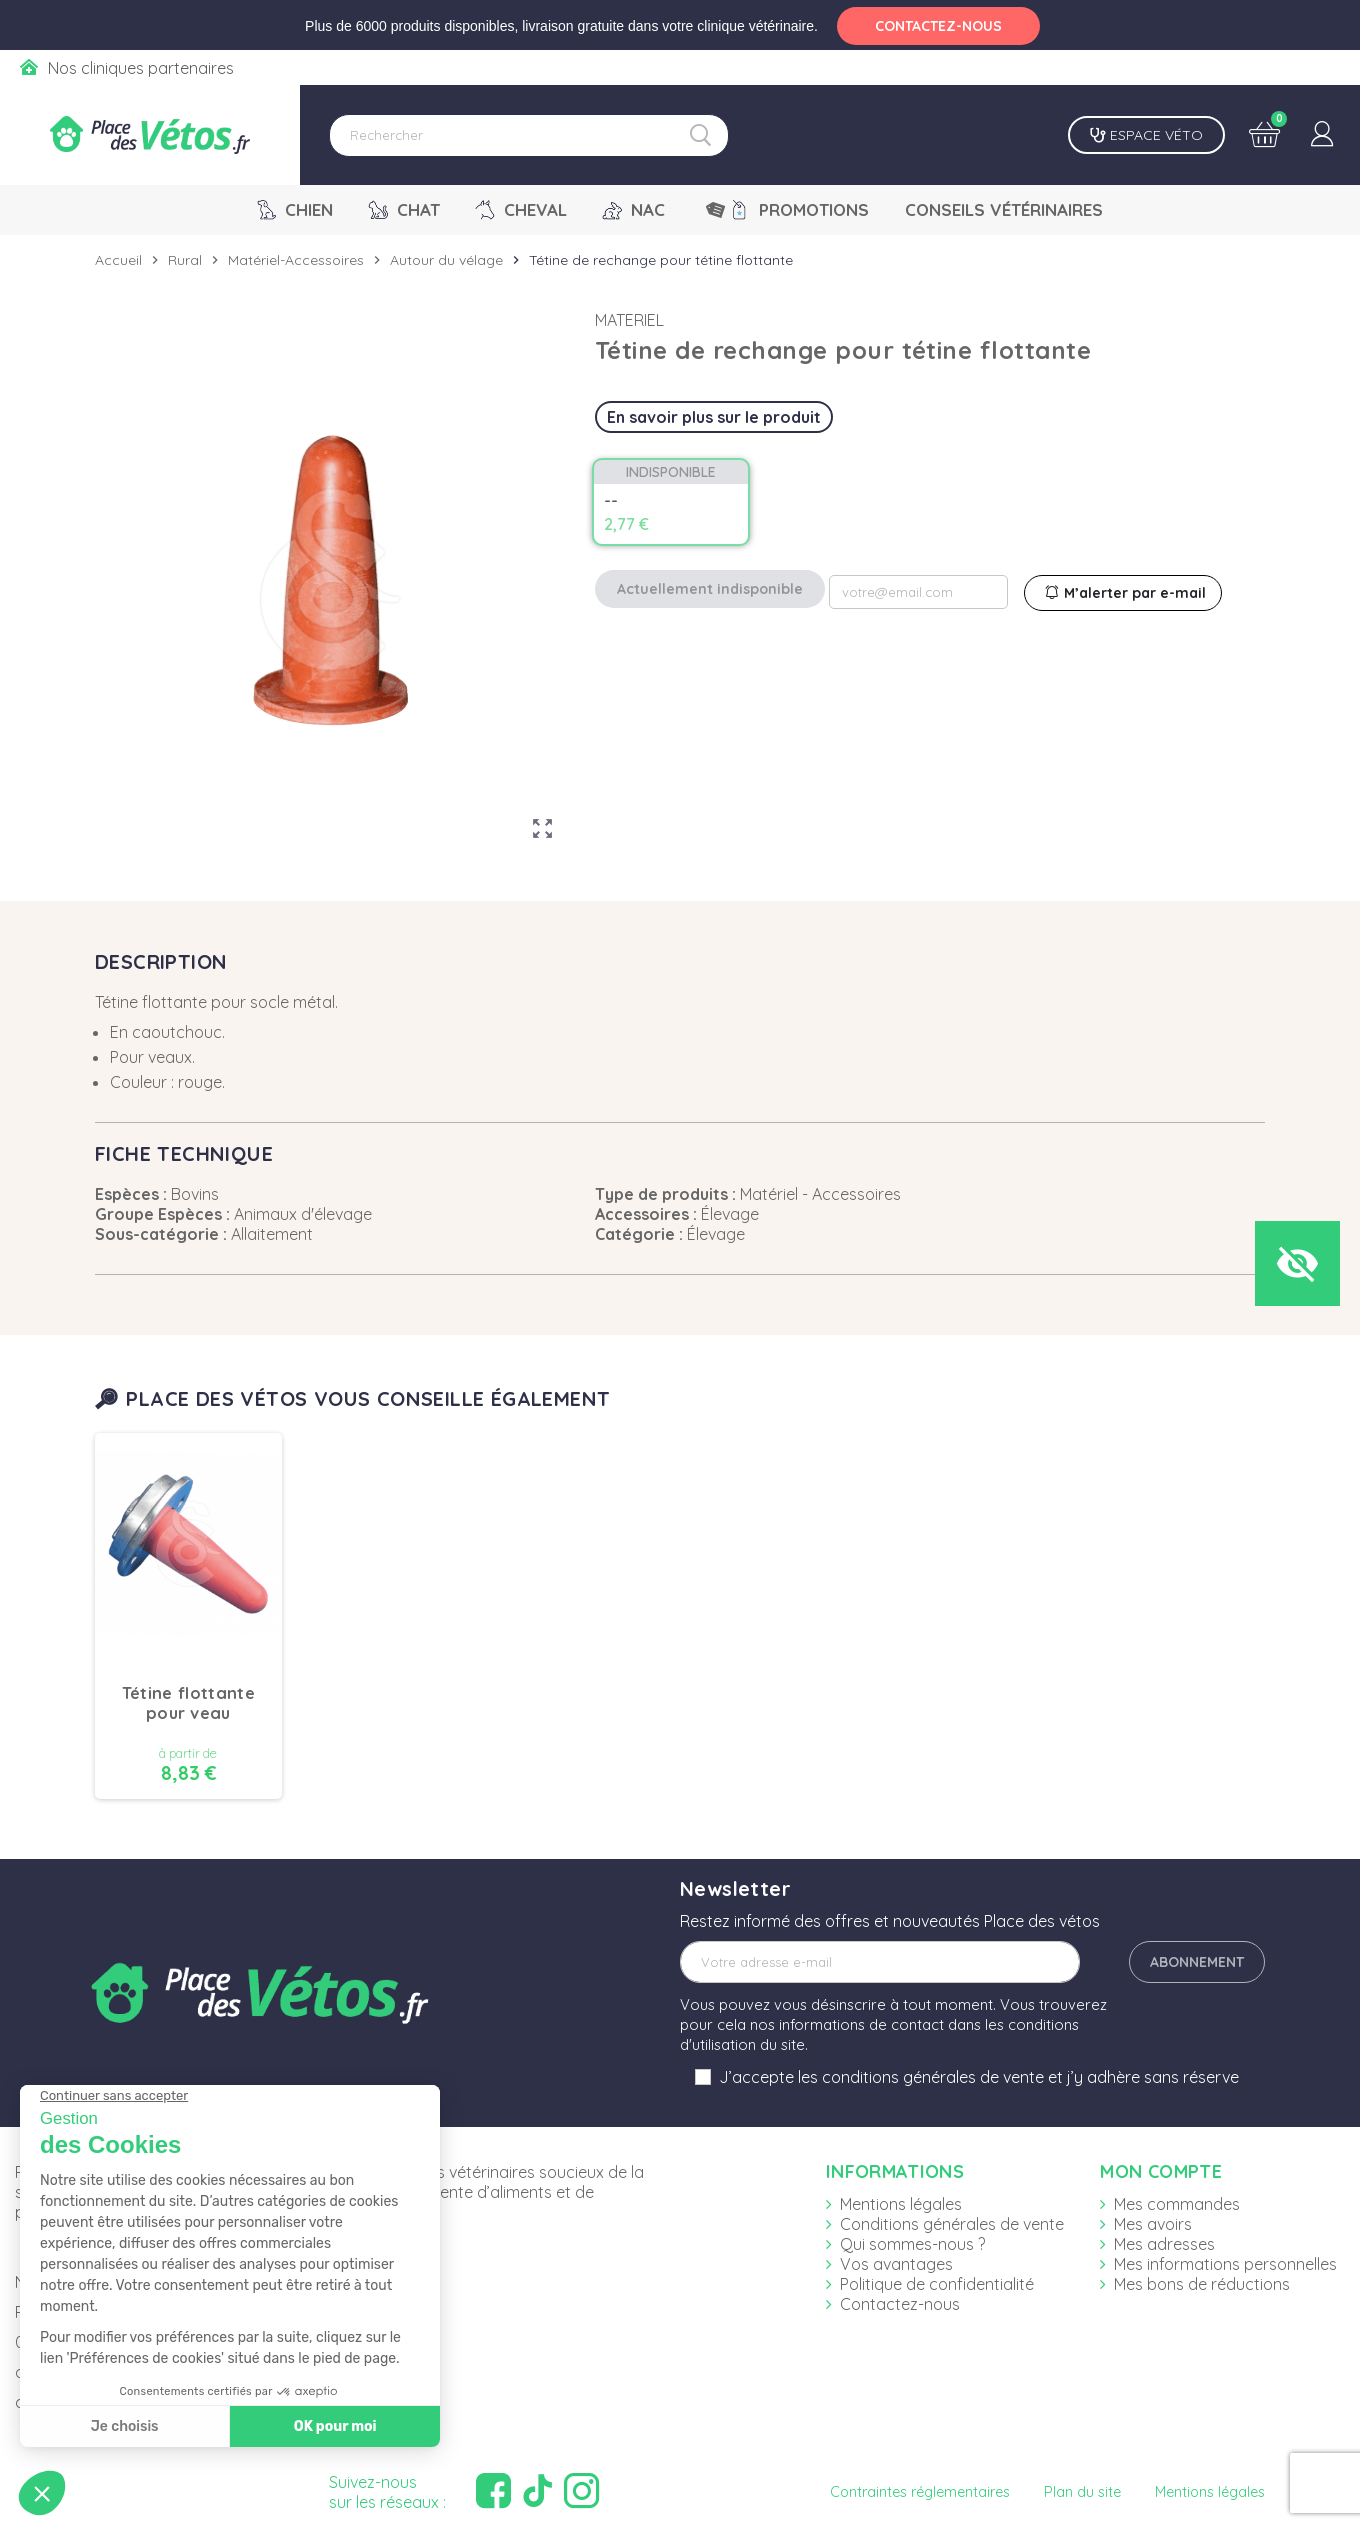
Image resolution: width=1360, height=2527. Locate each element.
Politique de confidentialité (937, 2284)
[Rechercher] (529, 135)
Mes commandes (1177, 2204)
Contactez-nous (900, 2304)
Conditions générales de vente (952, 2224)
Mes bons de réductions (1202, 2284)
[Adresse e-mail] (880, 1962)
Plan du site (1082, 2492)
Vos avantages (896, 2264)
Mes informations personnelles (1225, 2264)
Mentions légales (901, 2204)
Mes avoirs (1153, 2224)
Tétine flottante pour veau (188, 1703)
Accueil (118, 260)
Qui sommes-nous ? (912, 2244)
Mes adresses (1164, 2244)
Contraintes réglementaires (920, 2492)
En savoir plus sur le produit (714, 417)
